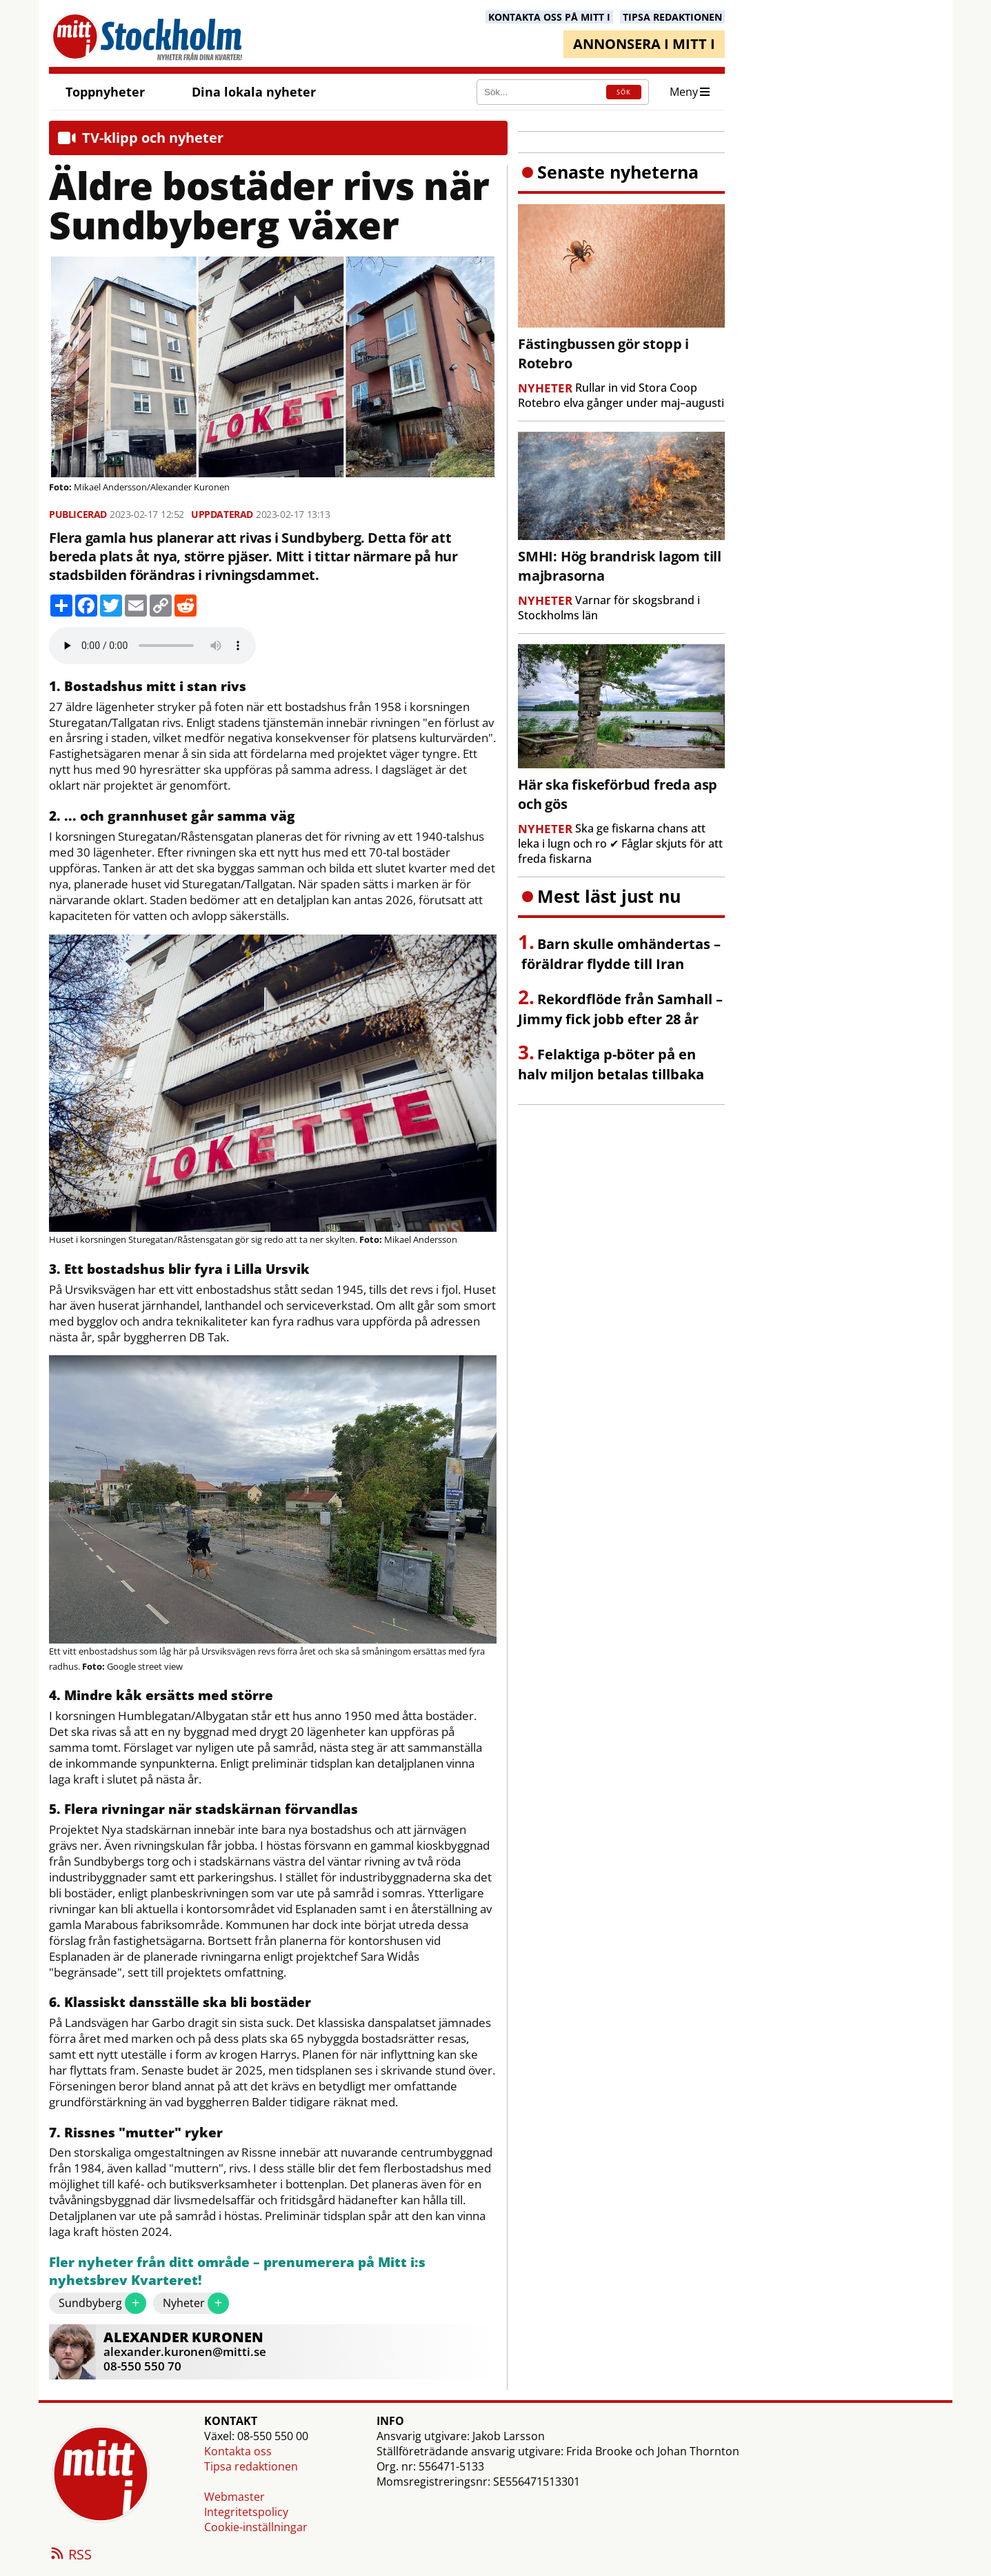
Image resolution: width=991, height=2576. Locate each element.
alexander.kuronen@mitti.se (184, 2351)
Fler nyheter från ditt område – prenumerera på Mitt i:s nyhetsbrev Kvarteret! (237, 2271)
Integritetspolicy (246, 2511)
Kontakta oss (238, 2451)
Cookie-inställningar (256, 2527)
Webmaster (234, 2496)
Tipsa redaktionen (251, 2466)
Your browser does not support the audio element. (152, 645)
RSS (70, 2555)
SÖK (624, 92)
